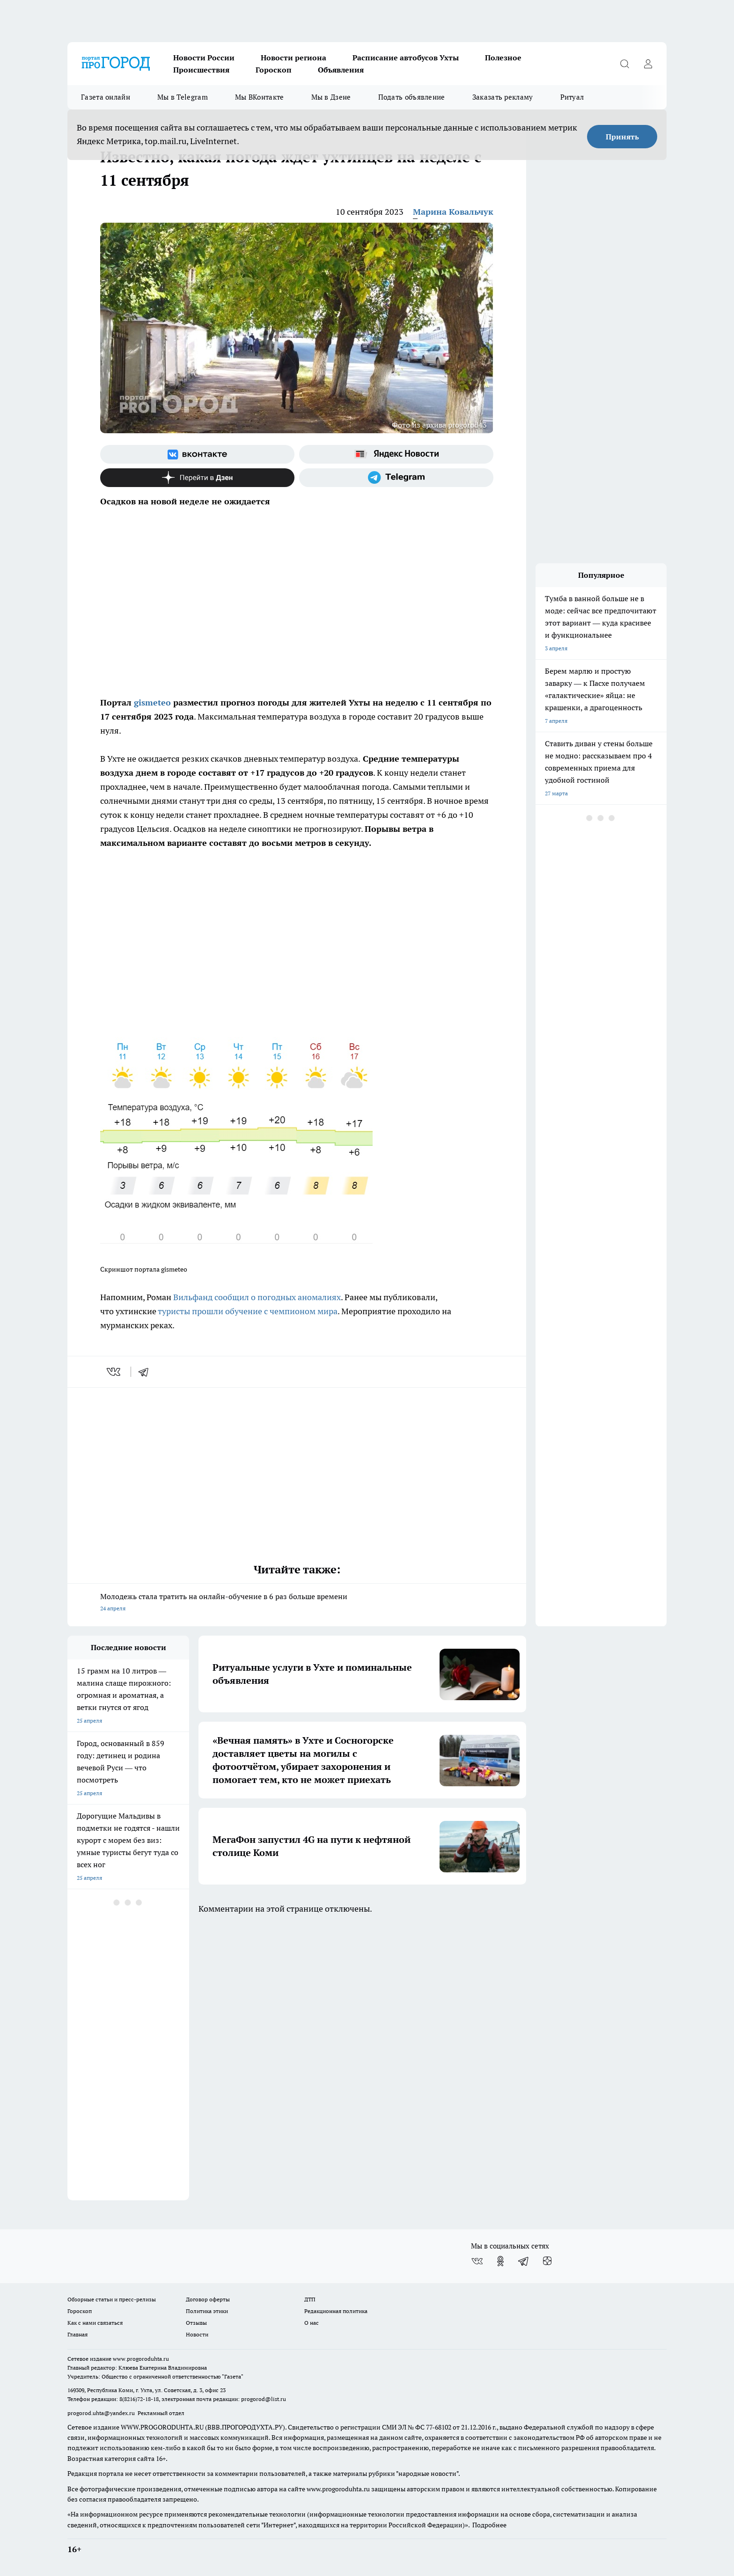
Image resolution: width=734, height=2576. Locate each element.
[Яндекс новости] (396, 454)
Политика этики (207, 2310)
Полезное (503, 57)
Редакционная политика (335, 2310)
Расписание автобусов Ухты (405, 57)
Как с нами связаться (95, 2322)
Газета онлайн (105, 97)
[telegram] (146, 1371)
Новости (197, 2334)
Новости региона (293, 57)
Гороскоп (274, 69)
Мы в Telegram (182, 97)
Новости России (204, 57)
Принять (622, 136)
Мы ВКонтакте (259, 97)
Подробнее (489, 2525)
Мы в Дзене (331, 97)
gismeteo (152, 702)
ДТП (310, 2299)
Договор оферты (208, 2299)
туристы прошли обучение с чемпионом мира (248, 1311)
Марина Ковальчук (453, 211)
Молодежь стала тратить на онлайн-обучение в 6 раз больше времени (296, 1603)
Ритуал (572, 97)
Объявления (341, 69)
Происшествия (201, 69)
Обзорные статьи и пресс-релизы (111, 2299)
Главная (77, 2334)
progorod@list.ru (263, 2398)
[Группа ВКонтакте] (197, 454)
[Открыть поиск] (624, 63)
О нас (311, 2322)
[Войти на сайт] (648, 63)
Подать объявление (411, 97)
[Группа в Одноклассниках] (500, 2261)
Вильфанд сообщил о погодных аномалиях (257, 1297)
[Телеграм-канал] (396, 477)
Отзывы (196, 2322)
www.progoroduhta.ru (141, 2358)
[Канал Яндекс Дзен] (197, 477)
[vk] (114, 1371)
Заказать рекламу (502, 97)
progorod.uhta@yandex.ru (101, 2412)
